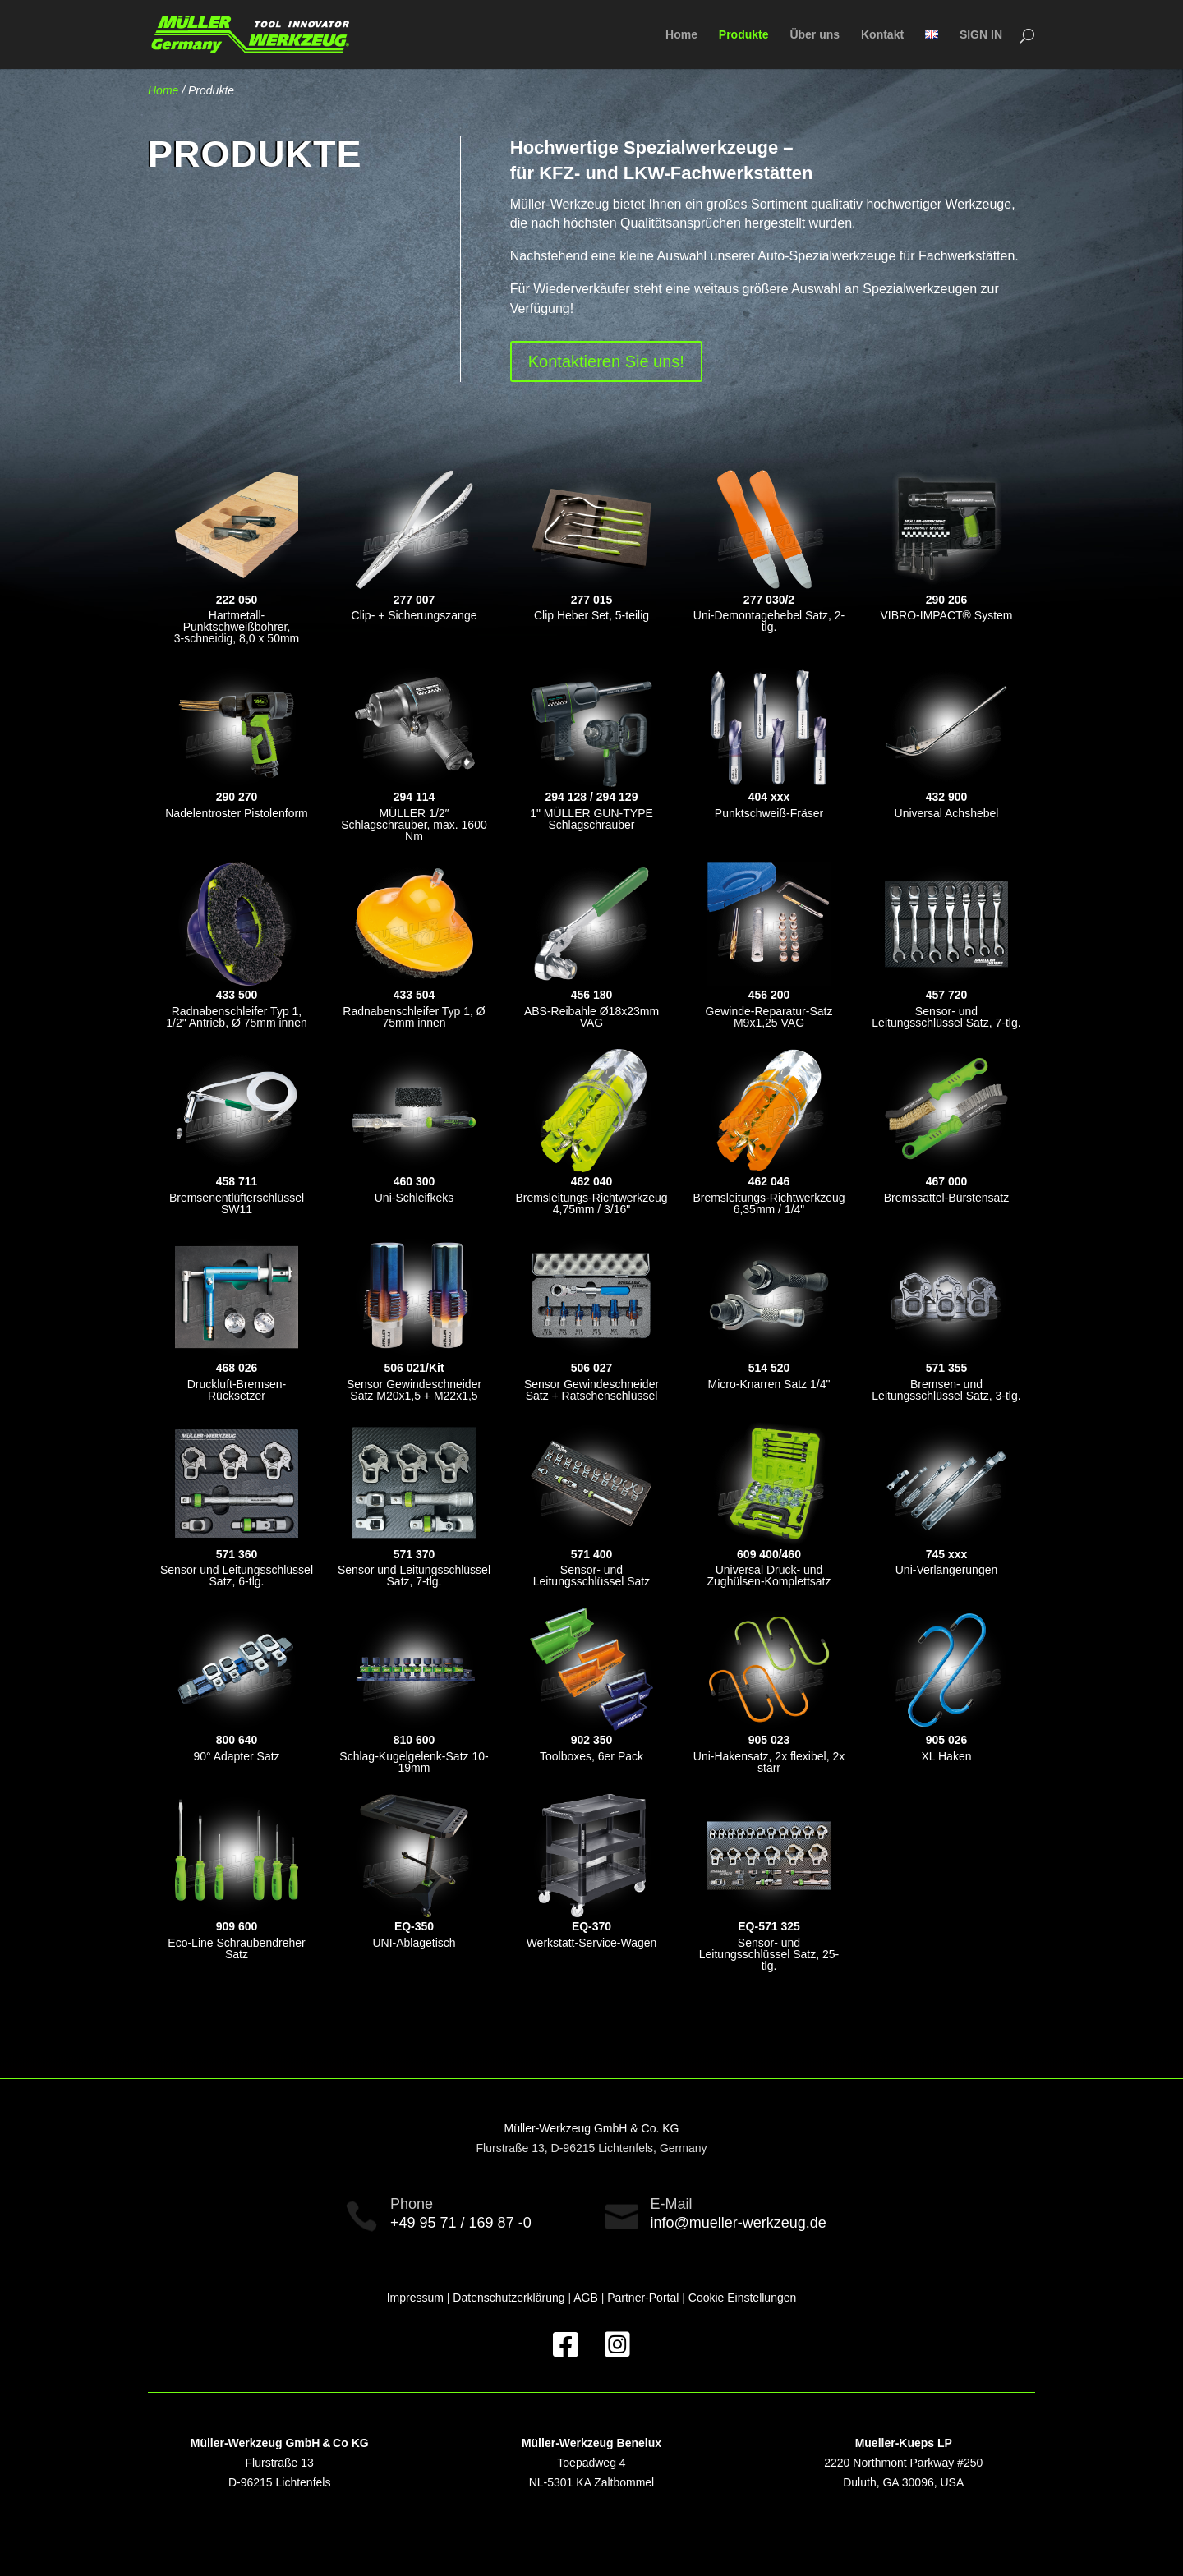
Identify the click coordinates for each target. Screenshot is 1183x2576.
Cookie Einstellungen (742, 2297)
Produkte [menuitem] (744, 35)
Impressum (415, 2297)
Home (163, 90)
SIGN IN (981, 35)
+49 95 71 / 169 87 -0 (461, 2223)
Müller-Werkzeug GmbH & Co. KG (591, 2128)
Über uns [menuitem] (814, 35)
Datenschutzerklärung (508, 2297)
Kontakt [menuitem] (882, 35)
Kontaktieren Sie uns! (606, 361)
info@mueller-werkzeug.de (738, 2223)
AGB (585, 2297)
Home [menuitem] (681, 35)
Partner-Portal (643, 2297)
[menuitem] (931, 49)
